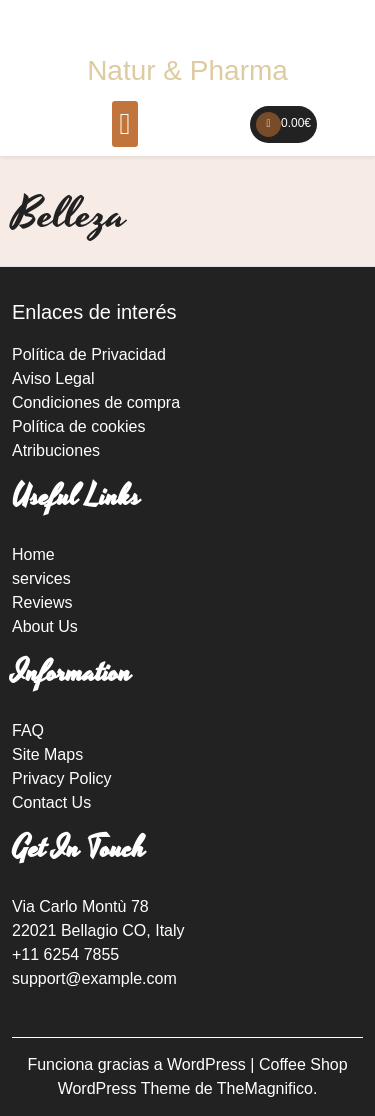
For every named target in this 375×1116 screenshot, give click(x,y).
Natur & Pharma (187, 70)
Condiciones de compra (96, 402)
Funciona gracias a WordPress (138, 1064)
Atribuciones (56, 450)
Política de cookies (78, 426)
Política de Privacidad (89, 354)
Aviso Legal (53, 378)
